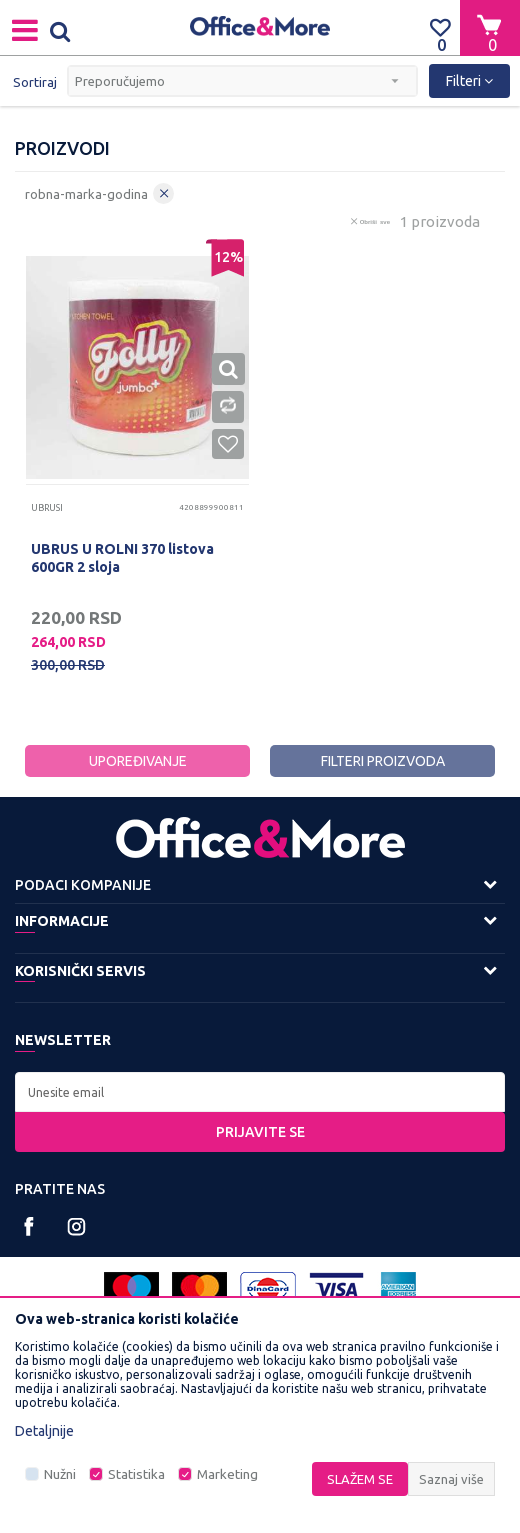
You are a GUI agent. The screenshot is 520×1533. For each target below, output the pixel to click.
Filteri (469, 81)
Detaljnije (44, 1431)
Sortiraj (35, 82)
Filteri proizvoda (383, 761)
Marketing (227, 1474)
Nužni (60, 1474)
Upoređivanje (138, 761)
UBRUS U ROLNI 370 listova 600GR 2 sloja (122, 558)
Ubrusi (47, 508)
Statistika (136, 1474)
